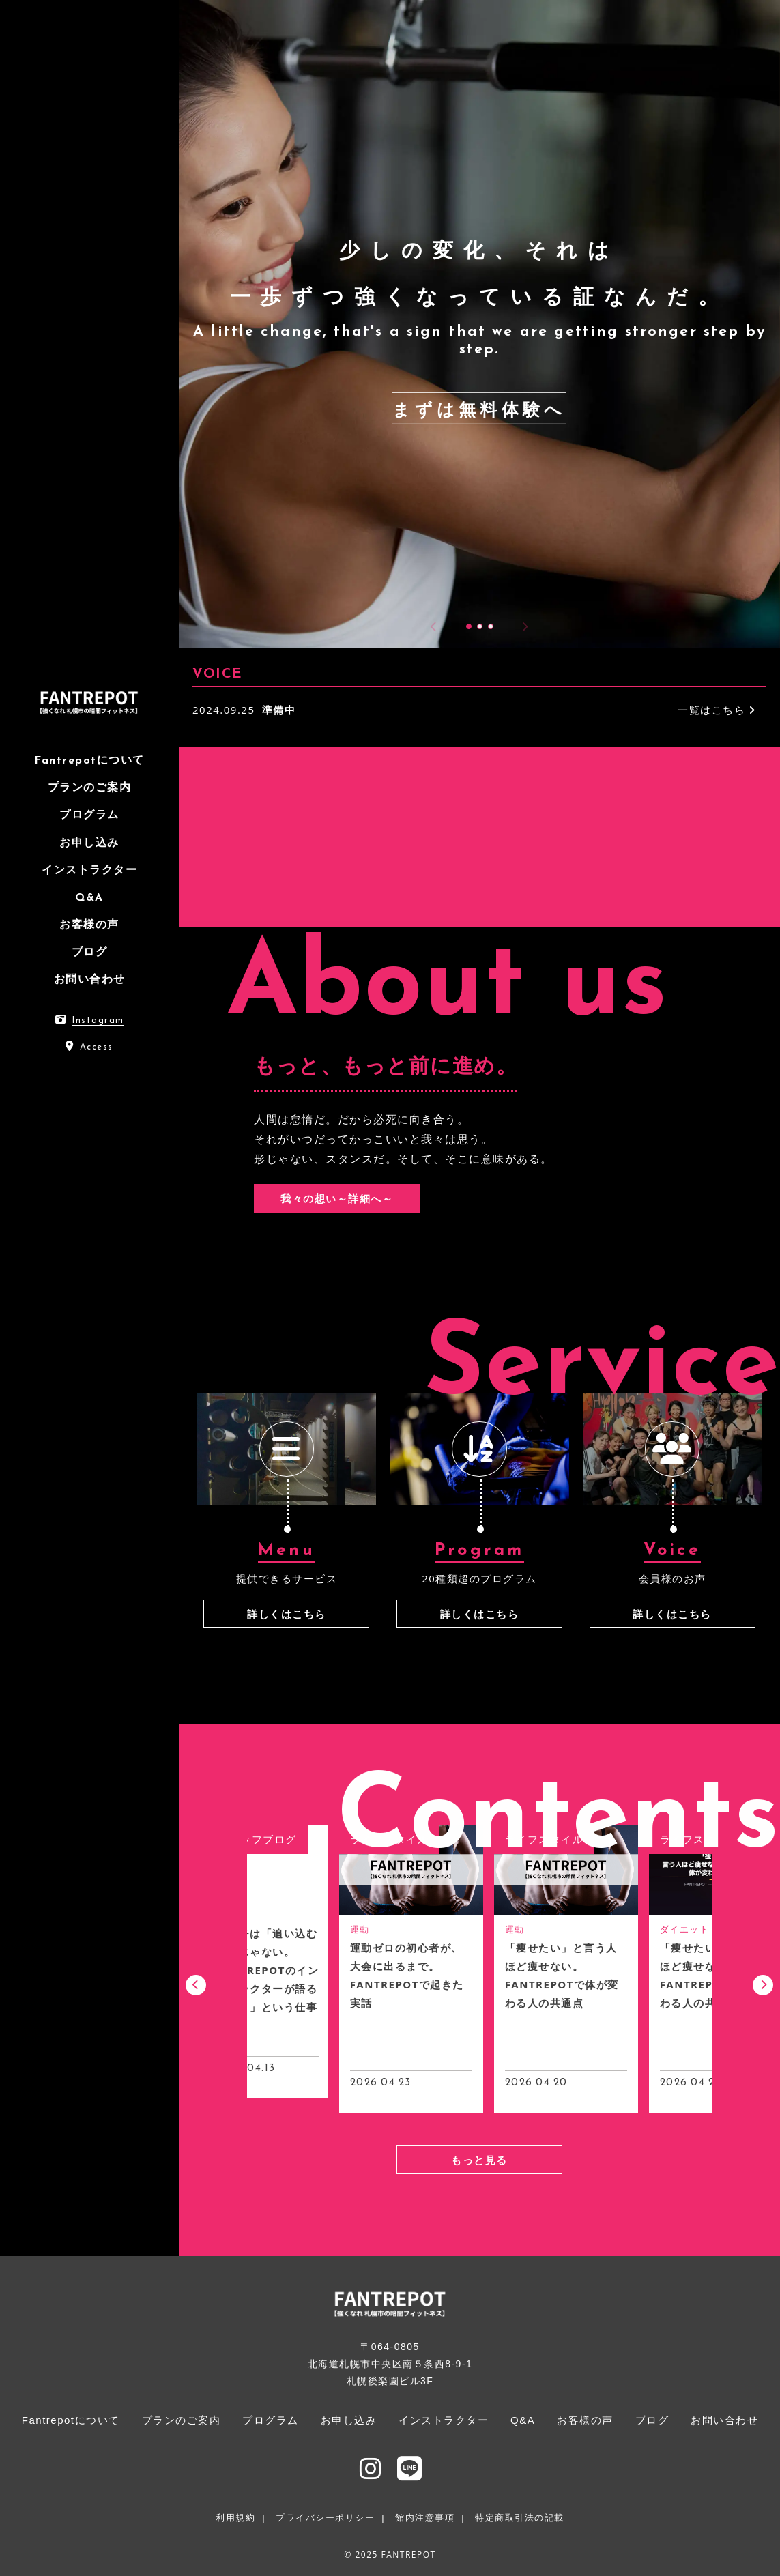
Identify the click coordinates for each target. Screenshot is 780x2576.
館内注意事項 (424, 2518)
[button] (469, 626)
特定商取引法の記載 (519, 2518)
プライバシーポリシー (325, 2518)
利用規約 (235, 2518)
